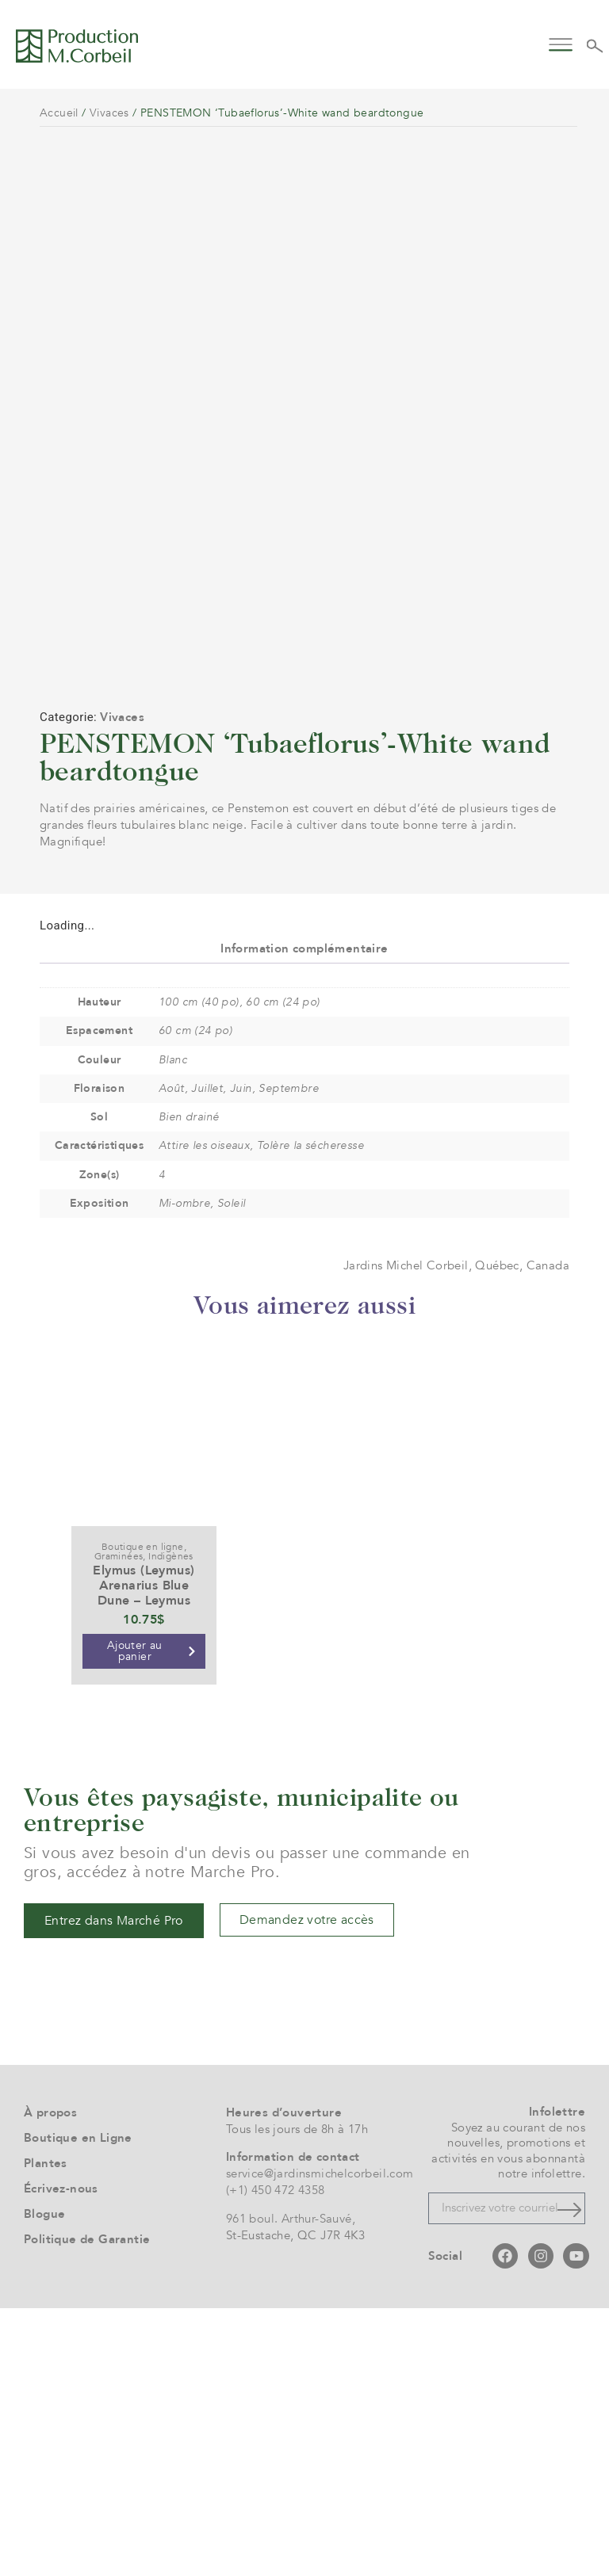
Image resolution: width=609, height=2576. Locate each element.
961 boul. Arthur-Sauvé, (290, 2486)
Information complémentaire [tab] (304, 1215)
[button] (561, 43)
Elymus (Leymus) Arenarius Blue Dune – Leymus (143, 1852)
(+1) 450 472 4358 (275, 2458)
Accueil (59, 112)
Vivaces (109, 112)
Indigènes (170, 1823)
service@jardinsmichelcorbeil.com (320, 2441)
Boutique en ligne (143, 1813)
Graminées (119, 1823)
